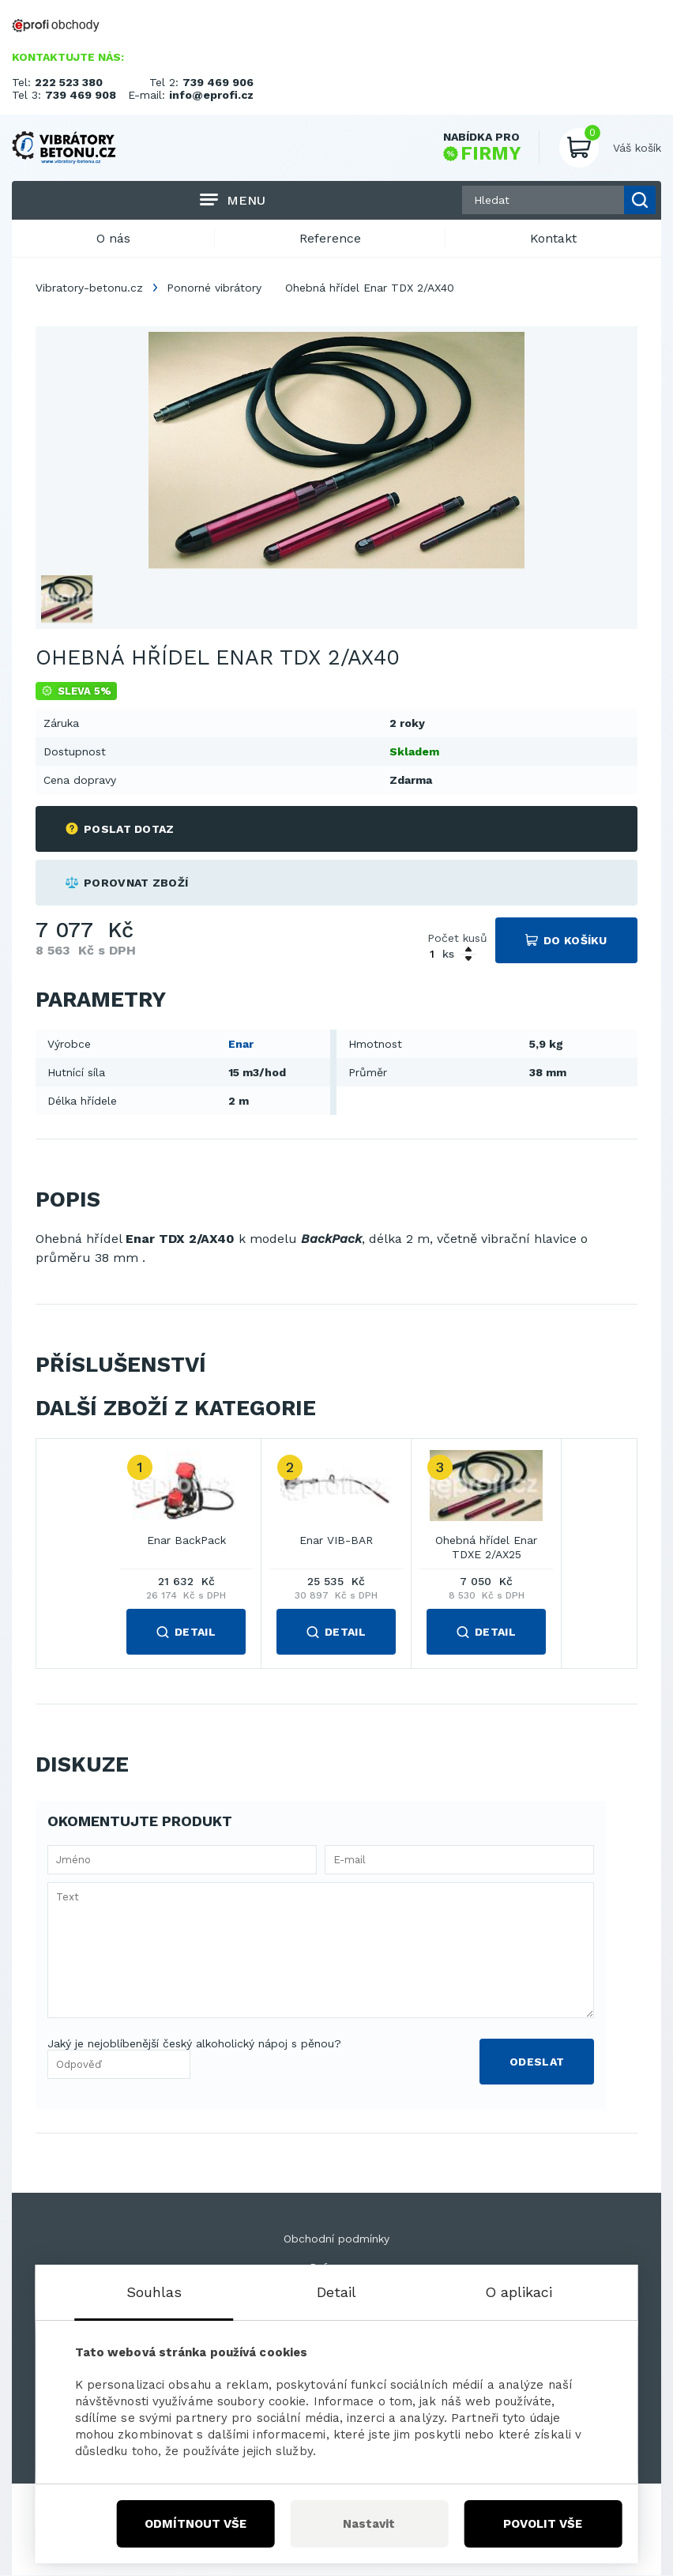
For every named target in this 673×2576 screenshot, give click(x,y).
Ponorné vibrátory (214, 287)
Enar (241, 1044)
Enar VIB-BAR (336, 1541)
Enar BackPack (186, 1541)
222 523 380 (69, 82)
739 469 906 (218, 82)
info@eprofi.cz (211, 95)
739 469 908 (80, 95)
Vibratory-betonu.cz (89, 287)
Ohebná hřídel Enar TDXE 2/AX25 (486, 1548)
